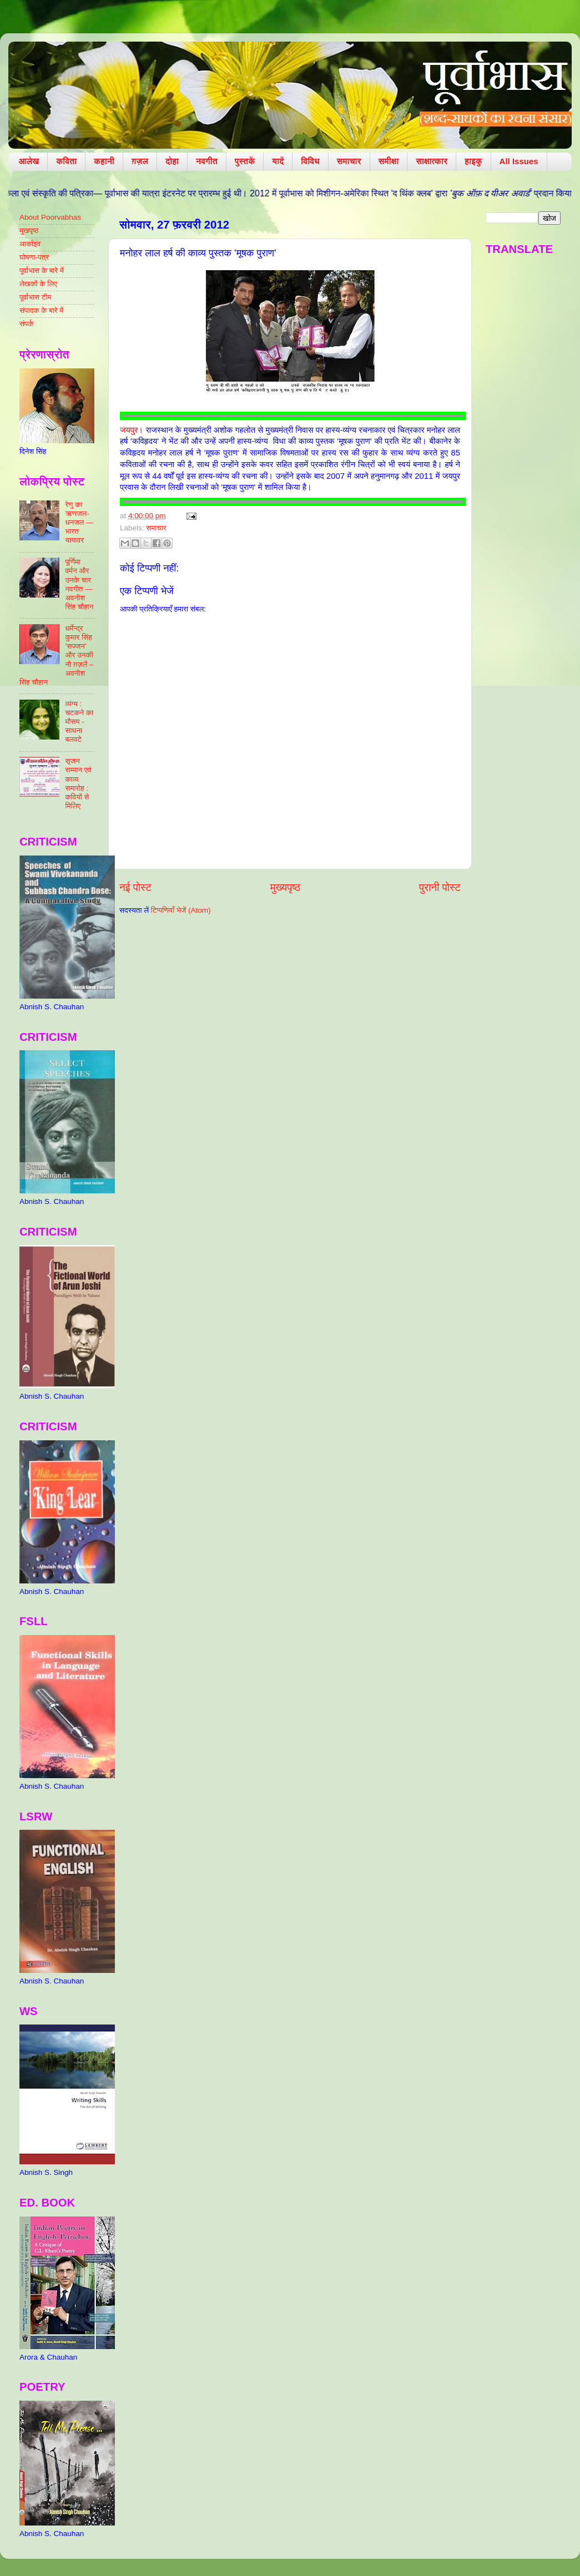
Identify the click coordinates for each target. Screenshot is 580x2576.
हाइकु (473, 161)
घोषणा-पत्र (34, 257)
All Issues (519, 161)
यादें (278, 161)
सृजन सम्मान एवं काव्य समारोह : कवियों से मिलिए (78, 783)
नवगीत (207, 161)
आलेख (29, 161)
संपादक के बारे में (41, 310)
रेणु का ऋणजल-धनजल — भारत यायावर (79, 522)
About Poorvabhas (50, 217)
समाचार (349, 161)
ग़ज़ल (140, 161)
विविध (310, 161)
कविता (66, 161)
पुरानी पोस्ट (440, 887)
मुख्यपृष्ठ (285, 887)
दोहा (172, 161)
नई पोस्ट (135, 887)
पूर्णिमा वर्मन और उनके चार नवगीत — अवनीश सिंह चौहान (79, 584)
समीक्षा (389, 161)
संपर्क (26, 324)
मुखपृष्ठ (29, 230)
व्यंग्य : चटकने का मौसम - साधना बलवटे (79, 722)
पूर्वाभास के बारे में (41, 270)
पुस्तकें (245, 161)
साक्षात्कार (431, 161)
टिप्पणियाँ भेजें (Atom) (181, 910)
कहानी (104, 161)
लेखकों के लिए (38, 284)
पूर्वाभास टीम (35, 297)
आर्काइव (30, 244)
